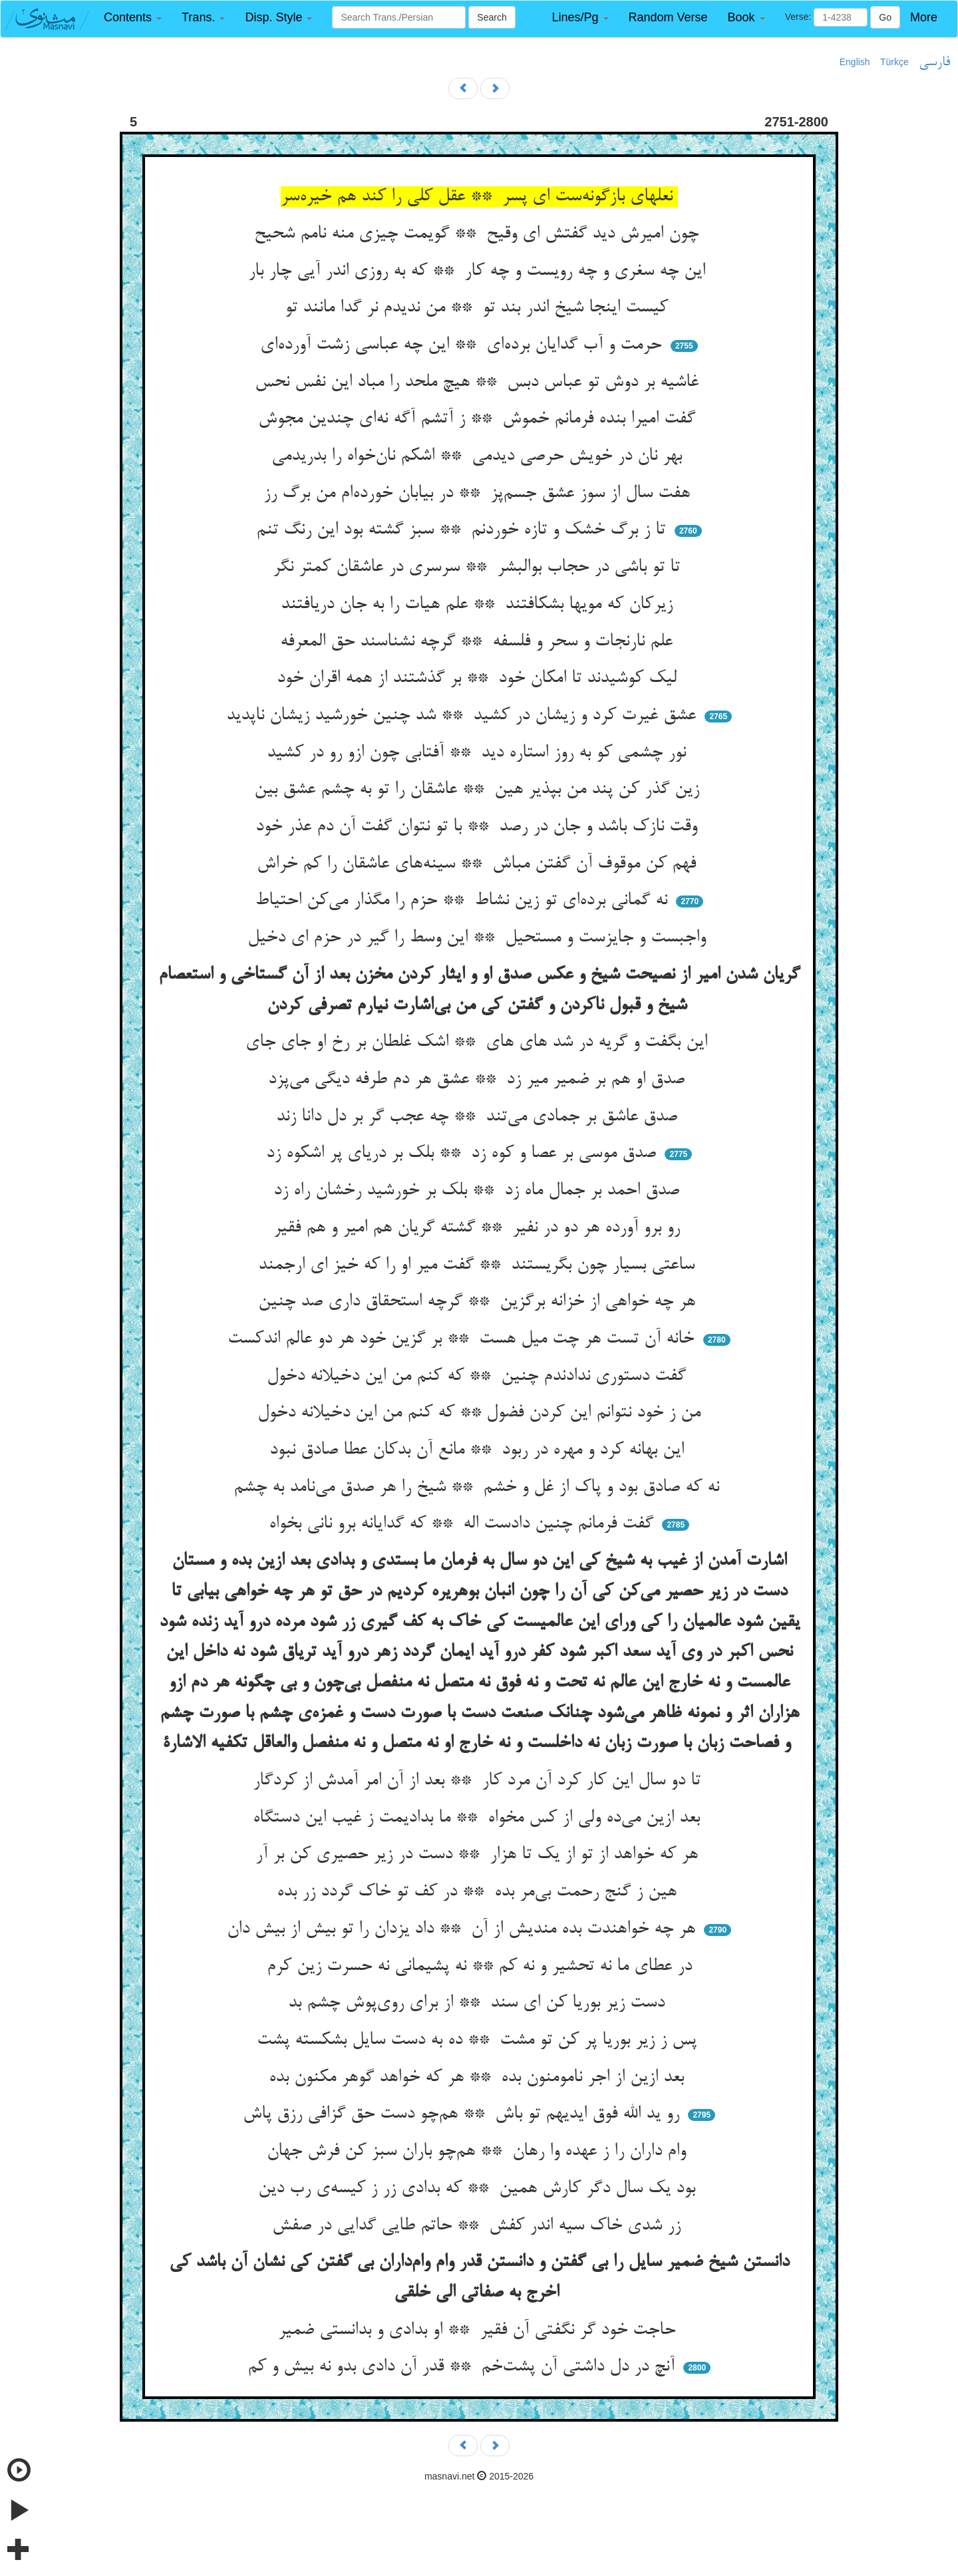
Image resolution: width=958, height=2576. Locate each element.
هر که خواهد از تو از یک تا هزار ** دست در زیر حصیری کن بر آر (479, 1854)
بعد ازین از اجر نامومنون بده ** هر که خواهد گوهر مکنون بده (479, 2077)
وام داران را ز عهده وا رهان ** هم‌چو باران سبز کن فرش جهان (479, 2151)
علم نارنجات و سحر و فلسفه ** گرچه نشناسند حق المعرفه (479, 642)
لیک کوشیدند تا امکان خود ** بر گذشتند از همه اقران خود (479, 678)
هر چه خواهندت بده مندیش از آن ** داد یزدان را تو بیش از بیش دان (464, 1929)
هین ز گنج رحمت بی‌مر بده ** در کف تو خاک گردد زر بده (479, 1892)
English (855, 62)
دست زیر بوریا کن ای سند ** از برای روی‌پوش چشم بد (479, 2003)
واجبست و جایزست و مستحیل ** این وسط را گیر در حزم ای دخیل (479, 938)
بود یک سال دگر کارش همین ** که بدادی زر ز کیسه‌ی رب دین (479, 2188)
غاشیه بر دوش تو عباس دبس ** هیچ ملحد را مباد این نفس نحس (479, 382)
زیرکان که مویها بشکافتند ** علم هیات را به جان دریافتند (479, 604)
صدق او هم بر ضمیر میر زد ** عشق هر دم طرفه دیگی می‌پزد (479, 1079)
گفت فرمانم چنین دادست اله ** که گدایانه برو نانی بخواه (464, 1524)
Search (491, 17)
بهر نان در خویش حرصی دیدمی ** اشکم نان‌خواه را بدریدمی (479, 456)
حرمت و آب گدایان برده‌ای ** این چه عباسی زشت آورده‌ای (463, 345)
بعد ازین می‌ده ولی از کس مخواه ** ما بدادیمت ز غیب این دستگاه (479, 1818)
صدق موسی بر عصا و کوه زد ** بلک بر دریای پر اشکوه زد (463, 1153)
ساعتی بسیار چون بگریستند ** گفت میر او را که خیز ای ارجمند (479, 1265)
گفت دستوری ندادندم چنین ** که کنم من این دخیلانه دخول (479, 1376)
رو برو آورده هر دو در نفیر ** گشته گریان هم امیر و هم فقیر (479, 1228)
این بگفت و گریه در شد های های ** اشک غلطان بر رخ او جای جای (479, 1042)
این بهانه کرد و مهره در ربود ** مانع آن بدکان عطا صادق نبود (479, 1450)
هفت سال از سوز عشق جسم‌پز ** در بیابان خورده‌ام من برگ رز (479, 493)
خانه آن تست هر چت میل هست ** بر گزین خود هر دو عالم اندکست (463, 1339)
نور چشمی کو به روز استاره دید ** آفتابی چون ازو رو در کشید (479, 753)
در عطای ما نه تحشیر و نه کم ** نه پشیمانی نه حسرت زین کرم (479, 1966)
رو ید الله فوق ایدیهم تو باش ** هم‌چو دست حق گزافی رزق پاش (464, 2114)
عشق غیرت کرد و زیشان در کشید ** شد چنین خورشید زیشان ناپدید (463, 715)
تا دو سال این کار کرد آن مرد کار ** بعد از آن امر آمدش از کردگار (479, 1781)
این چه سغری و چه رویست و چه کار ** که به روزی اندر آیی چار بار (479, 271)
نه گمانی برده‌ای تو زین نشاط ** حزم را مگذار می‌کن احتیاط (464, 900)
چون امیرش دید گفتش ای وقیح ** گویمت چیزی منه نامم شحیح (479, 234)
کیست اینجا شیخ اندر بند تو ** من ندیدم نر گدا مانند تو (479, 308)
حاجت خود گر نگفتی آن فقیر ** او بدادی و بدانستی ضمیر (479, 2330)
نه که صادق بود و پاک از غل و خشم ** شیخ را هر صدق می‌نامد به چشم (479, 1487)
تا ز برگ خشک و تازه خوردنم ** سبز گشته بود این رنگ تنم (463, 530)
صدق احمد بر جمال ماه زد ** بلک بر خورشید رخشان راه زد (479, 1191)
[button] (133, 18)
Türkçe (894, 62)
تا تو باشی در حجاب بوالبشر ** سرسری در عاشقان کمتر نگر (479, 567)
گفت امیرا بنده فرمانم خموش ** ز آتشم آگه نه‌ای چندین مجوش (479, 419)
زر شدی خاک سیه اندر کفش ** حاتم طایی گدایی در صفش (479, 2226)
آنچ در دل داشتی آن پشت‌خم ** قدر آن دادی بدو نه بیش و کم (463, 2367)
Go (885, 17)
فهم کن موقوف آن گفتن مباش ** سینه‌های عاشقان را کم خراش (479, 864)
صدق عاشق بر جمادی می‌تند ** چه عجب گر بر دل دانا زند (479, 1117)
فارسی (934, 63)
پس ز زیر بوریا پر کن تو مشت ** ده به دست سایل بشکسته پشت (479, 2040)
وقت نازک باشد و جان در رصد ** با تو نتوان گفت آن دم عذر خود (479, 827)
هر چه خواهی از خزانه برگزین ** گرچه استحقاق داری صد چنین (479, 1302)
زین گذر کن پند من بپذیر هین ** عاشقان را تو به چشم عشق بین (479, 789)
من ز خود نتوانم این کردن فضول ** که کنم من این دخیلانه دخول (479, 1413)
